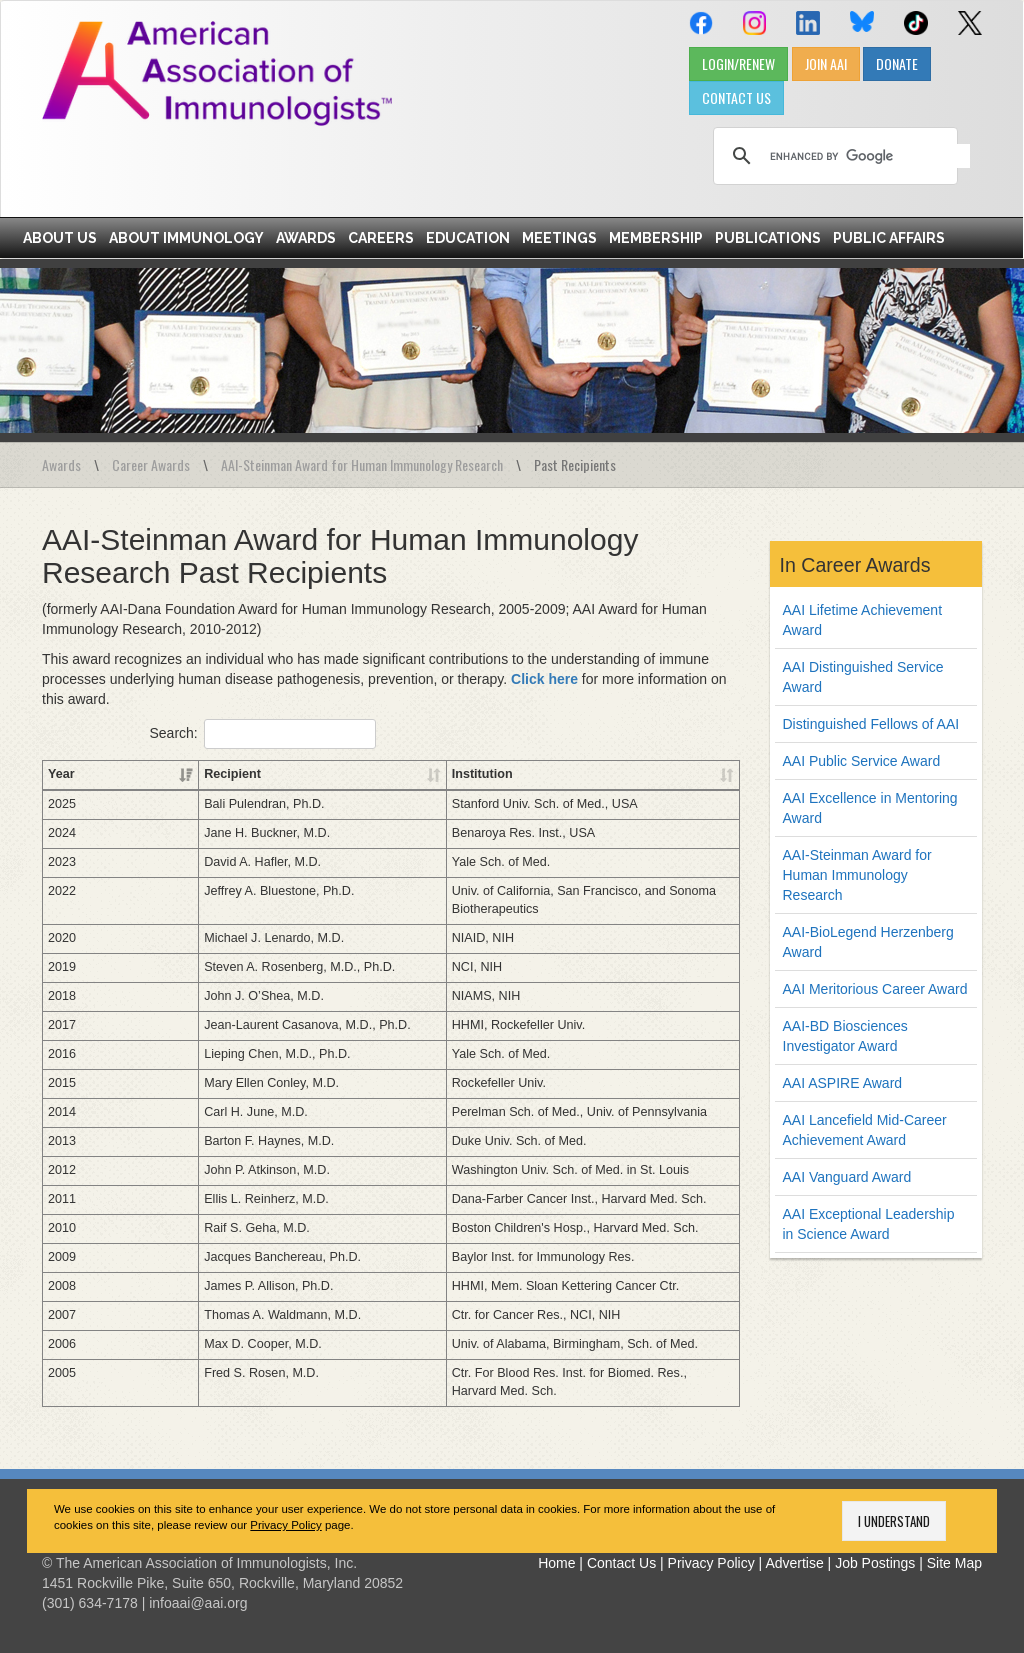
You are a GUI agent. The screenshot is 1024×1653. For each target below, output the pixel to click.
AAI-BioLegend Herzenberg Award (868, 942)
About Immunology (186, 238)
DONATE (897, 63)
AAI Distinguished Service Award (863, 677)
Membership (656, 238)
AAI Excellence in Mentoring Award (870, 808)
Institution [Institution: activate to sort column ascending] (426, 774)
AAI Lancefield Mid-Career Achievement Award (865, 1130)
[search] (870, 156)
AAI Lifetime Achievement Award (863, 620)
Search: (263, 734)
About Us (60, 238)
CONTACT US (736, 97)
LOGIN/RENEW (738, 63)
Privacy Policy (285, 1525)
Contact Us (621, 1563)
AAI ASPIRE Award (843, 1083)
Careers (381, 238)
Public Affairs (889, 238)
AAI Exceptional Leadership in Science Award (869, 1224)
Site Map (954, 1563)
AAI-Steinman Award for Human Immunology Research (362, 464)
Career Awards (151, 464)
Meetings (559, 238)
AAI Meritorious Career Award (875, 989)
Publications (768, 238)
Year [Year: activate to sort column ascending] (61, 774)
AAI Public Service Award (862, 761)
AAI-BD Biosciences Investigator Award (845, 1036)
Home (556, 1563)
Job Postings (875, 1563)
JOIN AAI (826, 63)
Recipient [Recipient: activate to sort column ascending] (146, 774)
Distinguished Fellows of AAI (871, 724)
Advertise (794, 1563)
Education (468, 238)
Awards (306, 238)
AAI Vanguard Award (847, 1177)
